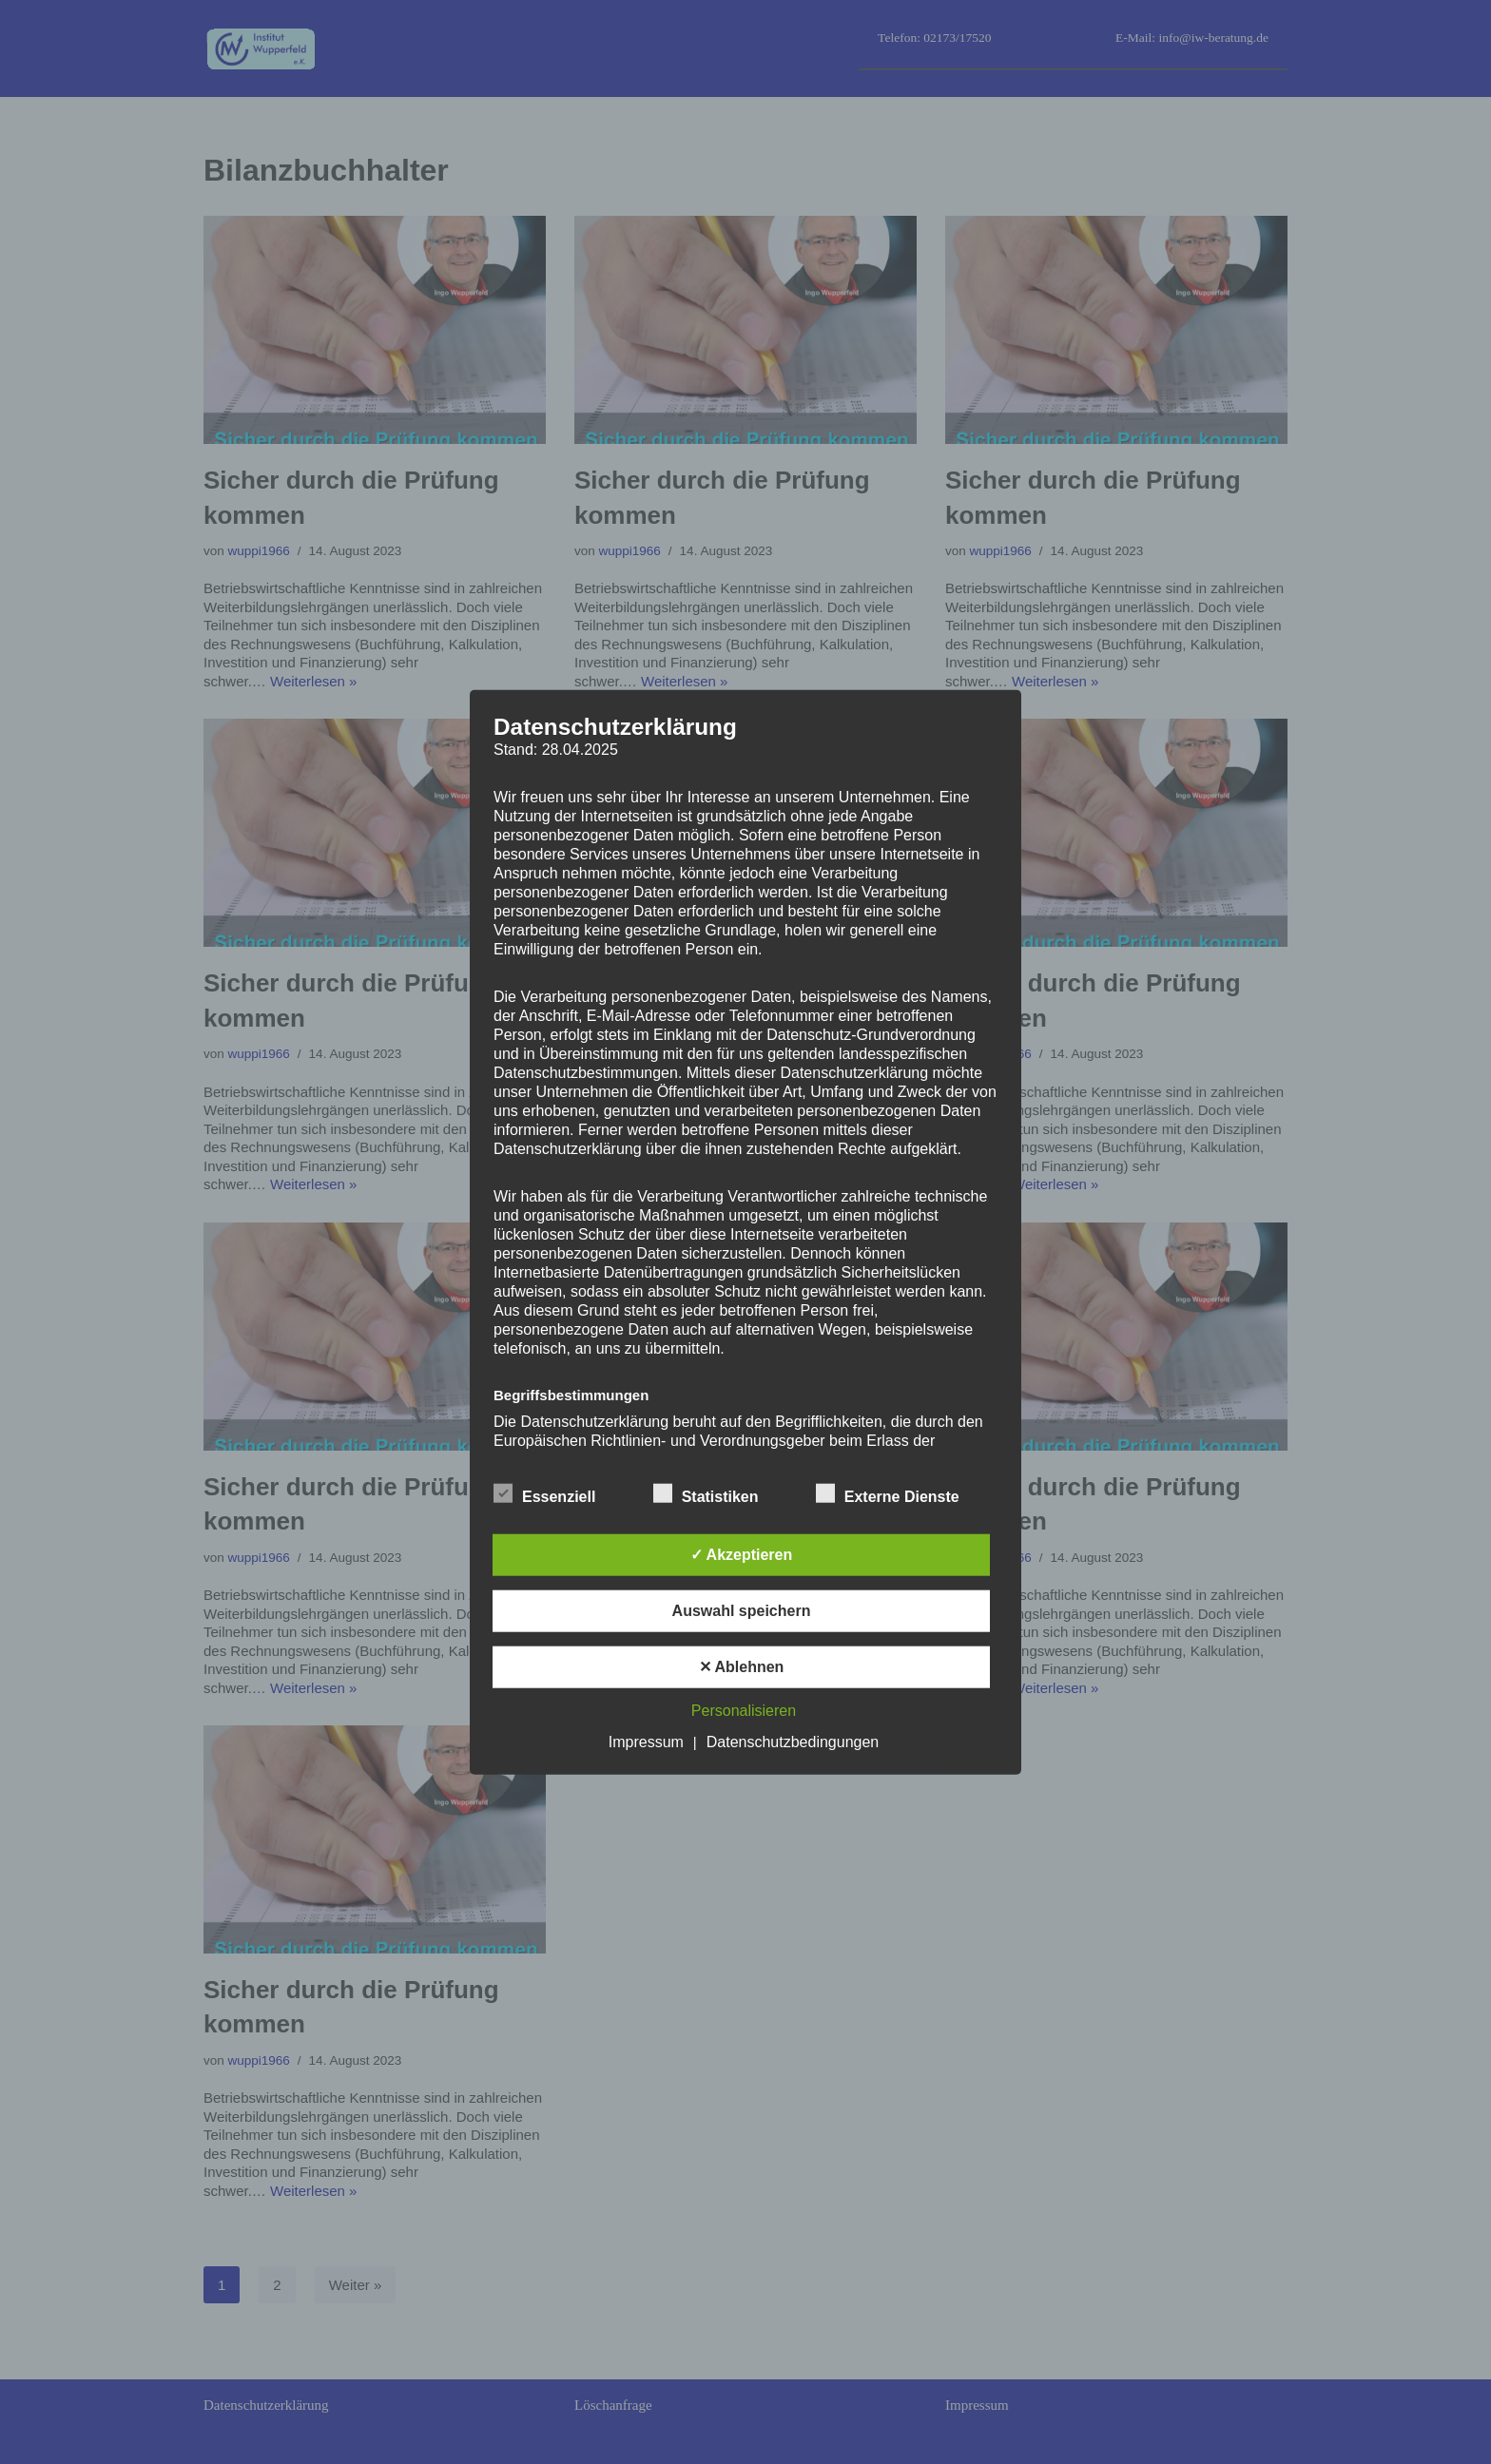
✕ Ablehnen (741, 1666)
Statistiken (706, 1492)
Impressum (646, 1741)
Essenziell (544, 1492)
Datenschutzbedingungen (793, 1741)
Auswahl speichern (741, 1610)
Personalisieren (743, 1710)
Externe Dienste (887, 1492)
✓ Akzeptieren (741, 1554)
